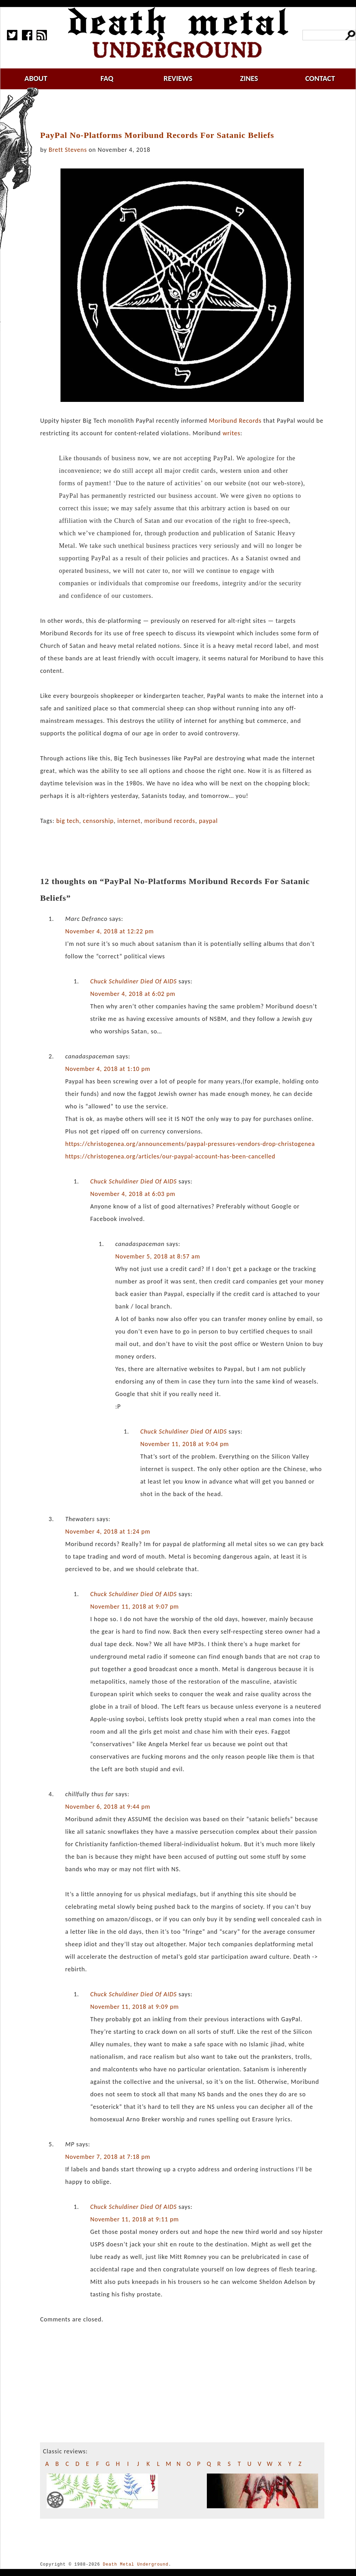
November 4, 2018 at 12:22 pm (109, 931)
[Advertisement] (186, 110)
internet (129, 821)
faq (106, 78)
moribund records (169, 821)
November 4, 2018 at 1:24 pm (107, 1531)
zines (249, 78)
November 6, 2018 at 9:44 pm (107, 1806)
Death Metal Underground (136, 2564)
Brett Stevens (68, 150)
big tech (67, 821)
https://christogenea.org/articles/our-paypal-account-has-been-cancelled (170, 1156)
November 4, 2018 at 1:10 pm (107, 1069)
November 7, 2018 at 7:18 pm (107, 2157)
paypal (208, 821)
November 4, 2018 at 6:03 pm (132, 1194)
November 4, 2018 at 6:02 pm (132, 994)
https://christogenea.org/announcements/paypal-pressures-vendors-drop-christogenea (190, 1144)
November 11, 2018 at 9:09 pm (134, 2007)
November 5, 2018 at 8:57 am (157, 1256)
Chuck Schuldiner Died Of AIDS (133, 981)
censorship (98, 821)
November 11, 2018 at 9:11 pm (134, 2219)
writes (231, 433)
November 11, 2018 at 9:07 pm (134, 1606)
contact (320, 78)
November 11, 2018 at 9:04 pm (184, 1444)
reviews (178, 78)
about (35, 78)
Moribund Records (235, 420)
